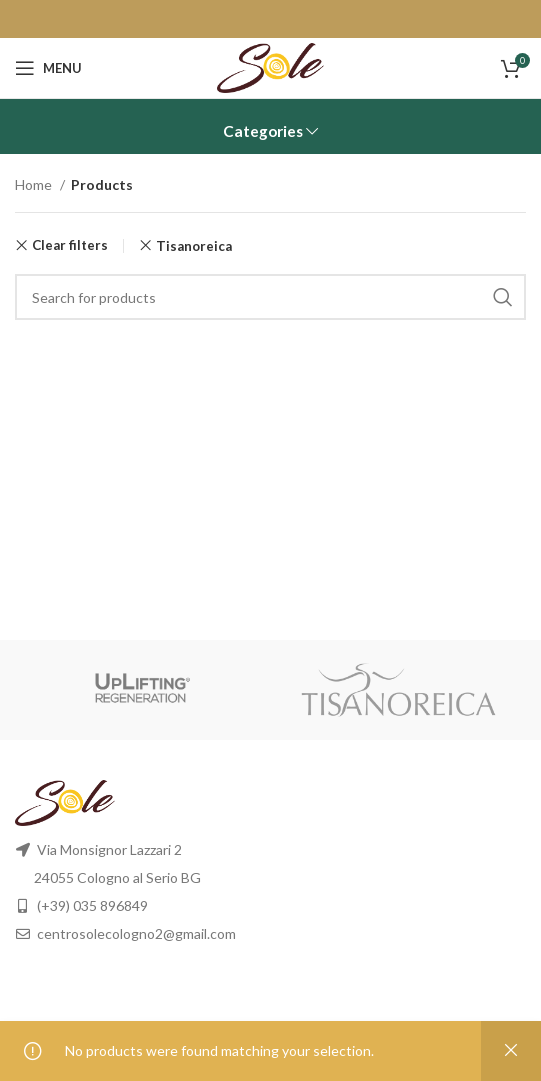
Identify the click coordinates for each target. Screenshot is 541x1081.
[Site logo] (270, 66)
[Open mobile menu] (48, 68)
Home (35, 184)
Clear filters (70, 245)
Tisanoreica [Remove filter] (194, 246)
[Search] (270, 297)
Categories (263, 131)
